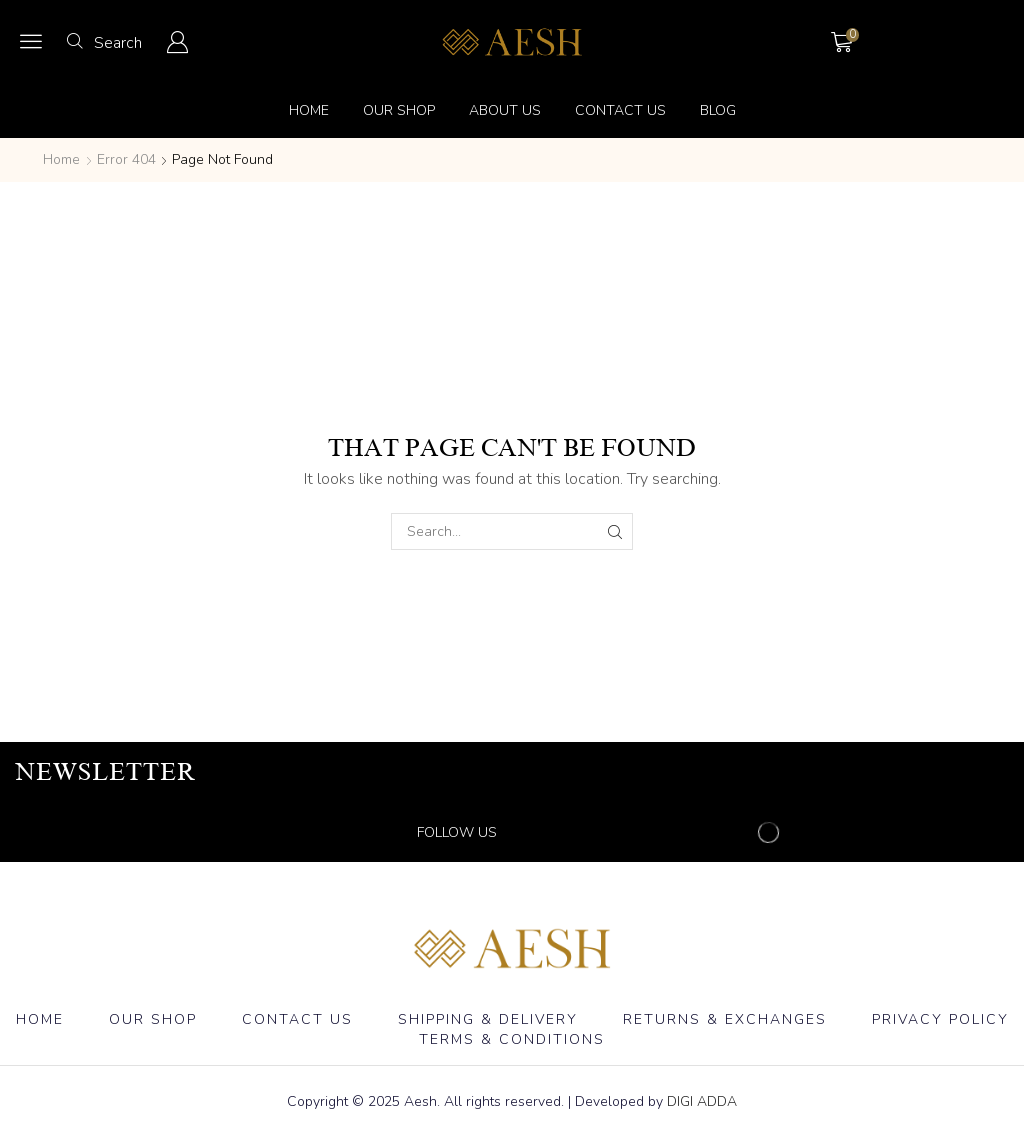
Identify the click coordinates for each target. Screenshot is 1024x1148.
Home (61, 159)
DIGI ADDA (702, 1101)
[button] (31, 41)
